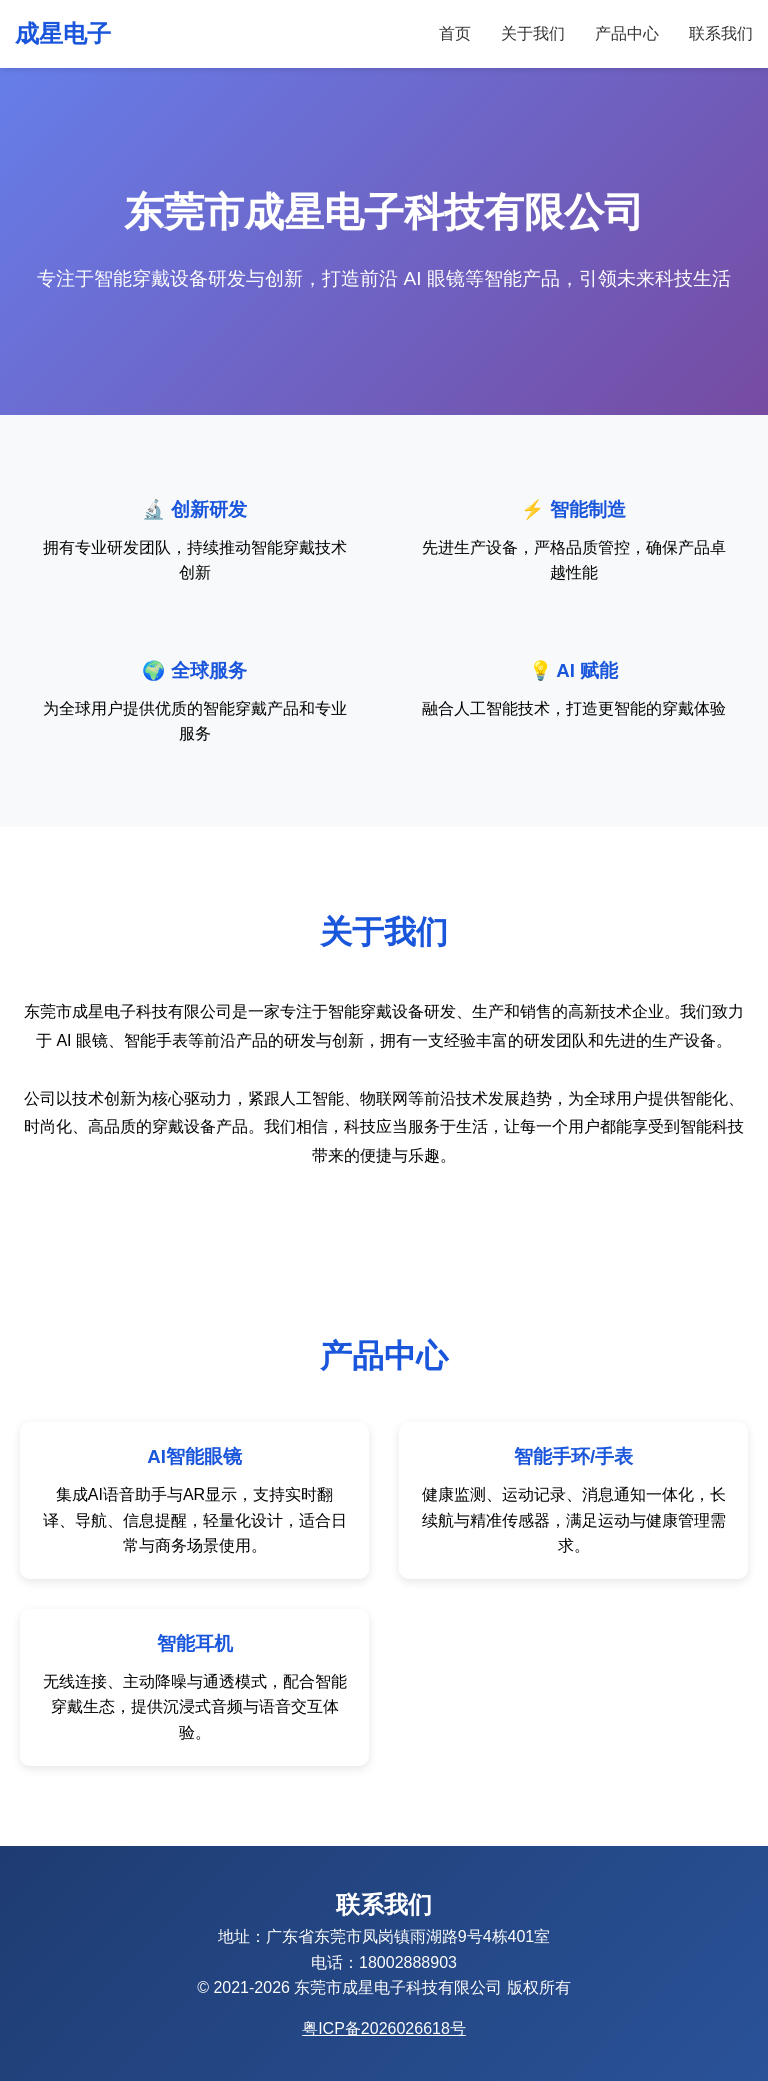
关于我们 (533, 33)
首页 (455, 33)
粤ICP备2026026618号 (384, 2028)
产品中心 (627, 33)
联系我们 (721, 33)
